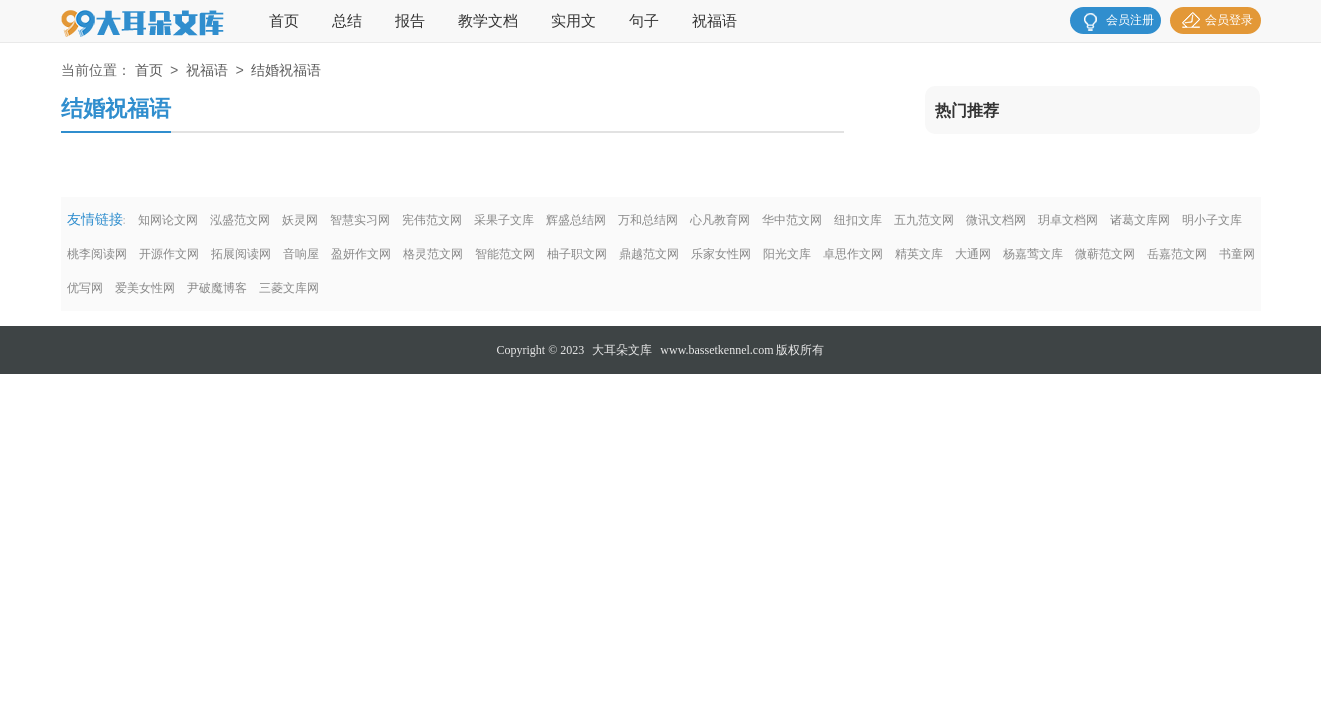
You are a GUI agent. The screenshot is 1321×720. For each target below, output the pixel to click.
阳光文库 (787, 254)
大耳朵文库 (622, 350)
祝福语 (714, 21)
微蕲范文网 (1105, 254)
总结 (347, 21)
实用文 (573, 21)
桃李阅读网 (97, 254)
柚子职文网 (577, 254)
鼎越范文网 (649, 254)
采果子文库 (504, 220)
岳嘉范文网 (1177, 254)
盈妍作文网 (361, 254)
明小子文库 (1212, 220)
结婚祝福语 (286, 71)
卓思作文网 (853, 254)
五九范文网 (924, 220)
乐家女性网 (721, 254)
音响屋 (301, 254)
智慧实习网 (360, 220)
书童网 (1237, 254)
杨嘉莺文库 (1033, 254)
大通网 (973, 254)
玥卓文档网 (1068, 220)
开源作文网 (169, 254)
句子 (644, 21)
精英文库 (919, 254)
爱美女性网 (145, 288)
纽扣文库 (858, 220)
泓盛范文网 (240, 220)
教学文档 (488, 21)
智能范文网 (505, 254)
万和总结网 (648, 220)
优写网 (85, 288)
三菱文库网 (289, 288)
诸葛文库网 (1140, 220)
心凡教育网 (720, 220)
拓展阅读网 (241, 254)
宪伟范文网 (432, 220)
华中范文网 (792, 220)
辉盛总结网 (576, 220)
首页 (284, 21)
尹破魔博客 (217, 288)
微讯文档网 (996, 220)
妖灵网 (300, 220)
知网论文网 (168, 220)
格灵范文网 (433, 254)
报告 (410, 21)
